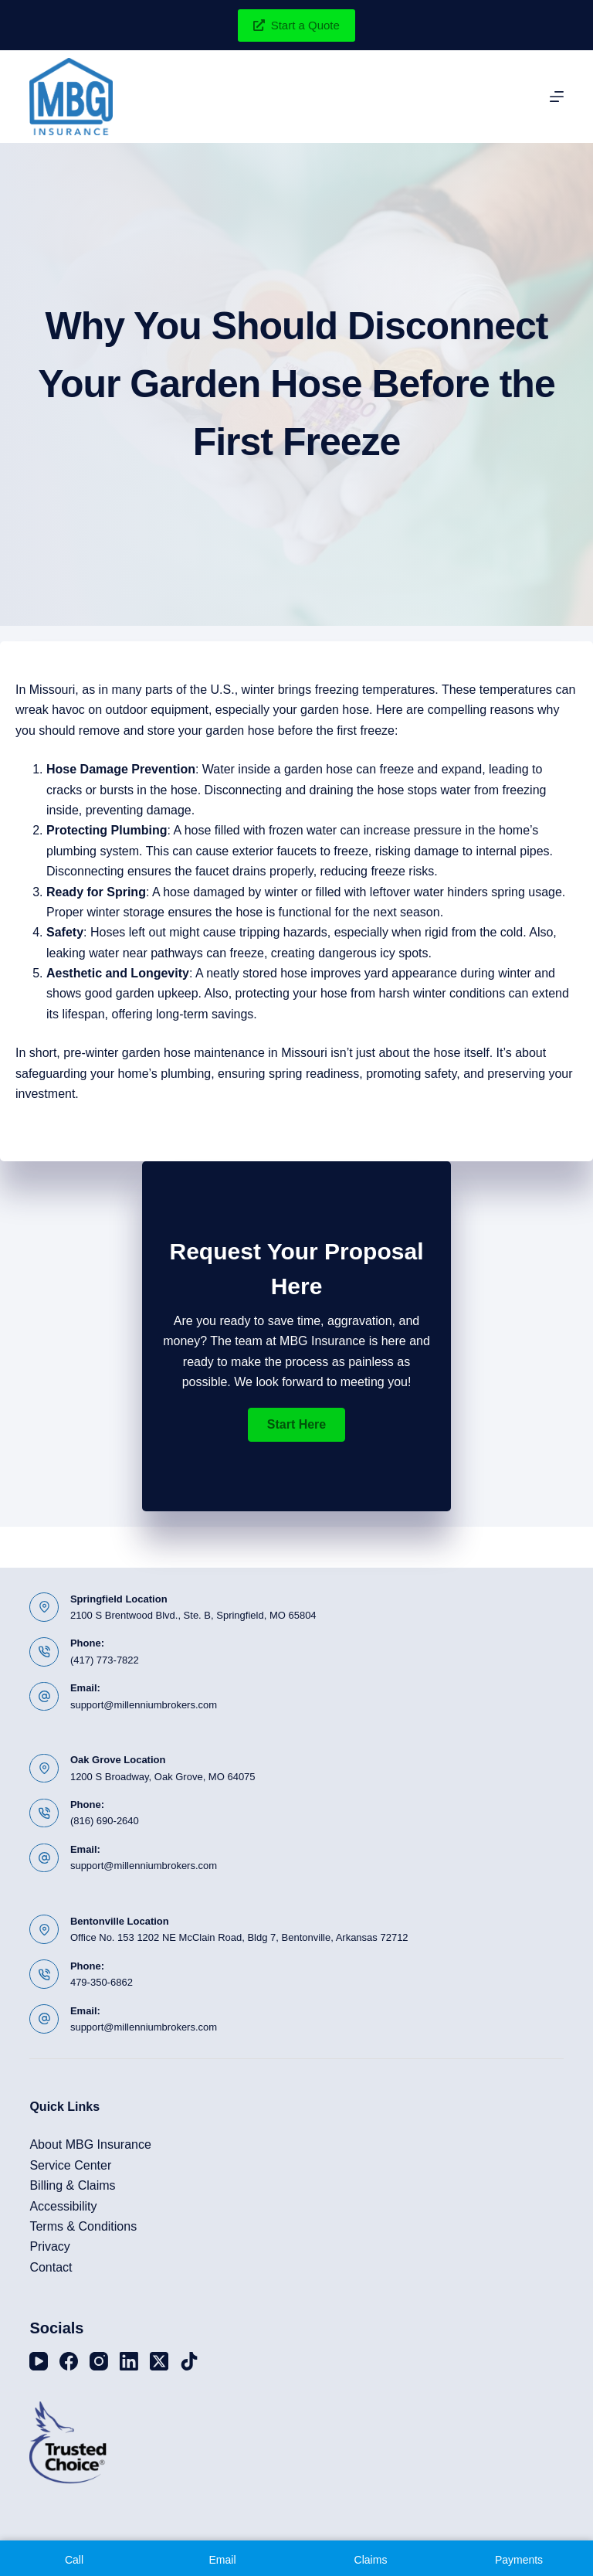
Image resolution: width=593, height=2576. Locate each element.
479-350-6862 (101, 1982)
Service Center (70, 2165)
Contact (50, 2267)
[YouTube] (38, 2361)
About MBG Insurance (90, 2144)
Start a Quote (296, 25)
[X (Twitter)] (159, 2361)
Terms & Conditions (83, 2226)
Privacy (49, 2246)
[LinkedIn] (129, 2361)
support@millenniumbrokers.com (143, 1705)
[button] (296, 1425)
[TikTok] (189, 2361)
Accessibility (63, 2206)
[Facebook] (68, 2361)
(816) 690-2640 (104, 1821)
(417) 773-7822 (104, 1660)
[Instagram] (99, 2361)
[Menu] (557, 97)
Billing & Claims (72, 2185)
